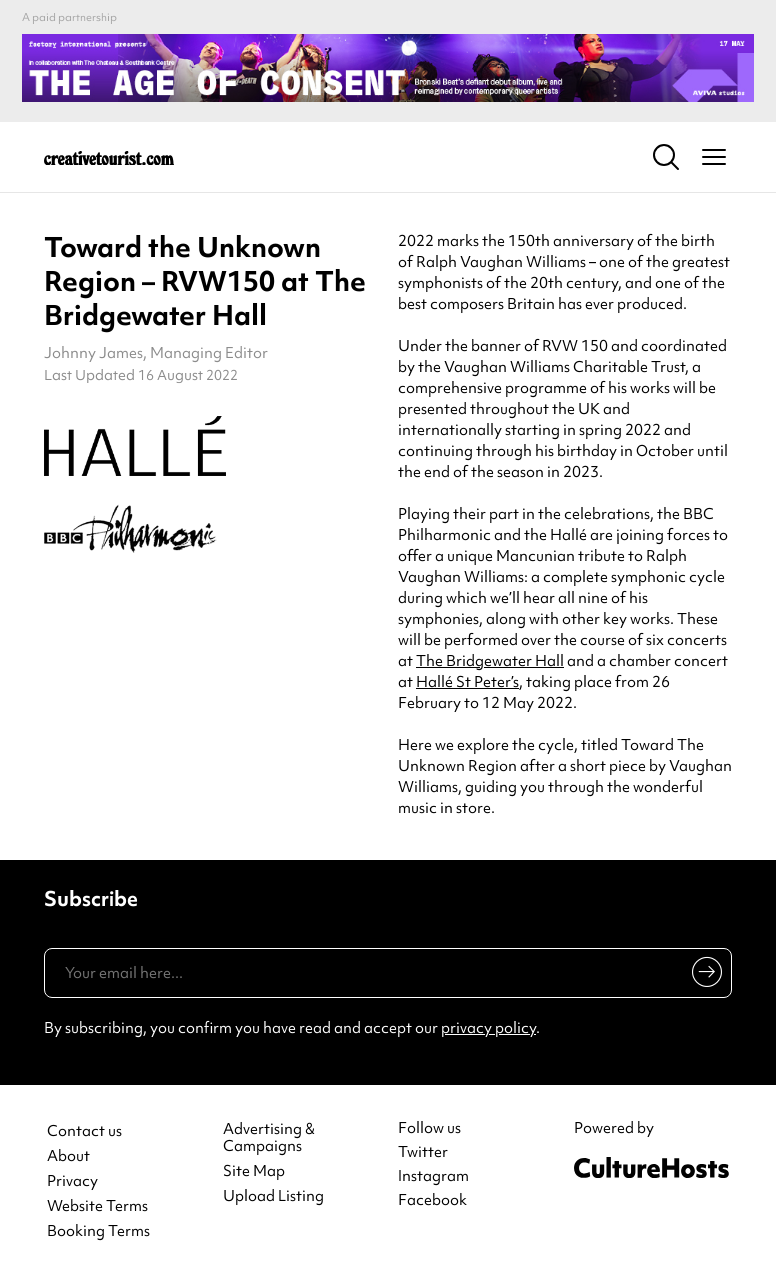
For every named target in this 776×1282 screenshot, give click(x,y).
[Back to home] (109, 157)
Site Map (254, 1171)
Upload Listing (273, 1196)
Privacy (72, 1181)
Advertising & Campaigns (269, 1138)
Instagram (433, 1176)
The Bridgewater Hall (490, 661)
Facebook (432, 1200)
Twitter (423, 1152)
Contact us (84, 1131)
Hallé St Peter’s (467, 682)
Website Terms (97, 1206)
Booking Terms (98, 1231)
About (68, 1156)
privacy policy (488, 1028)
